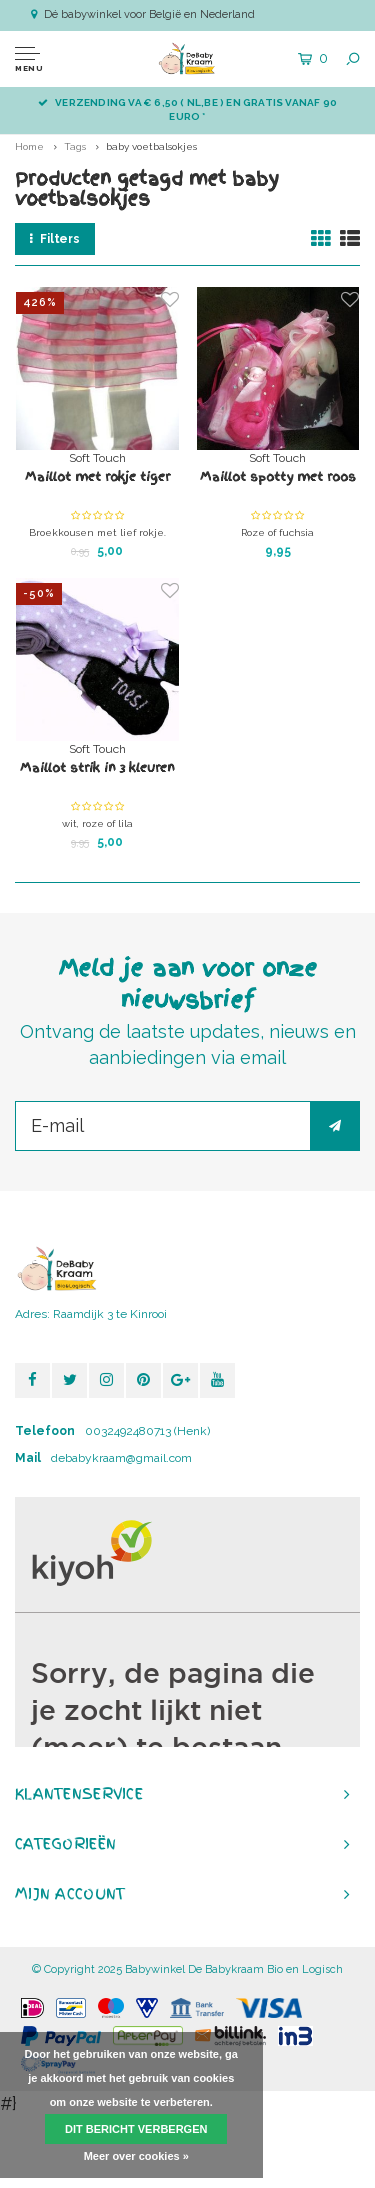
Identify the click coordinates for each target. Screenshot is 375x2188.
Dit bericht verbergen (136, 2129)
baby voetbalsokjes (151, 146)
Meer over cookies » (136, 2156)
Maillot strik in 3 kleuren (97, 768)
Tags (75, 146)
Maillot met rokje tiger (97, 477)
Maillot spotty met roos (278, 477)
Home (29, 146)
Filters (55, 239)
